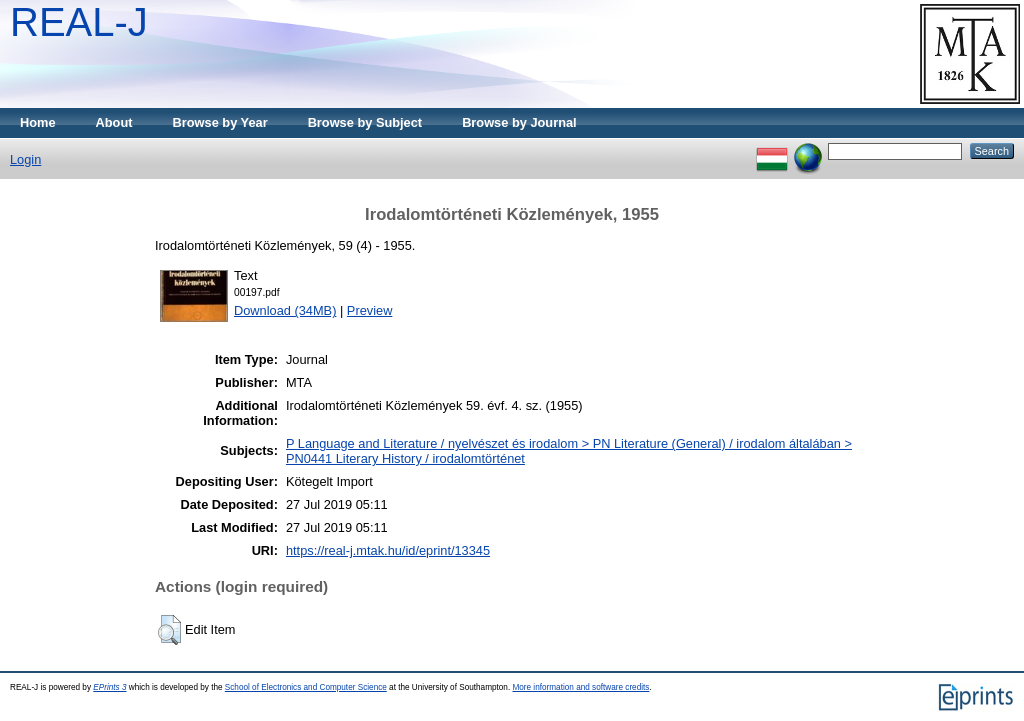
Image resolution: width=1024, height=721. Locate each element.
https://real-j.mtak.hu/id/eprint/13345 (388, 550)
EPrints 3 (109, 687)
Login (25, 159)
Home (38, 122)
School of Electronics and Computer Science (306, 687)
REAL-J (79, 22)
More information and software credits (580, 687)
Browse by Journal (519, 122)
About (114, 122)
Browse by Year (220, 122)
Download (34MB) (285, 310)
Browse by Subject (365, 122)
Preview (370, 310)
